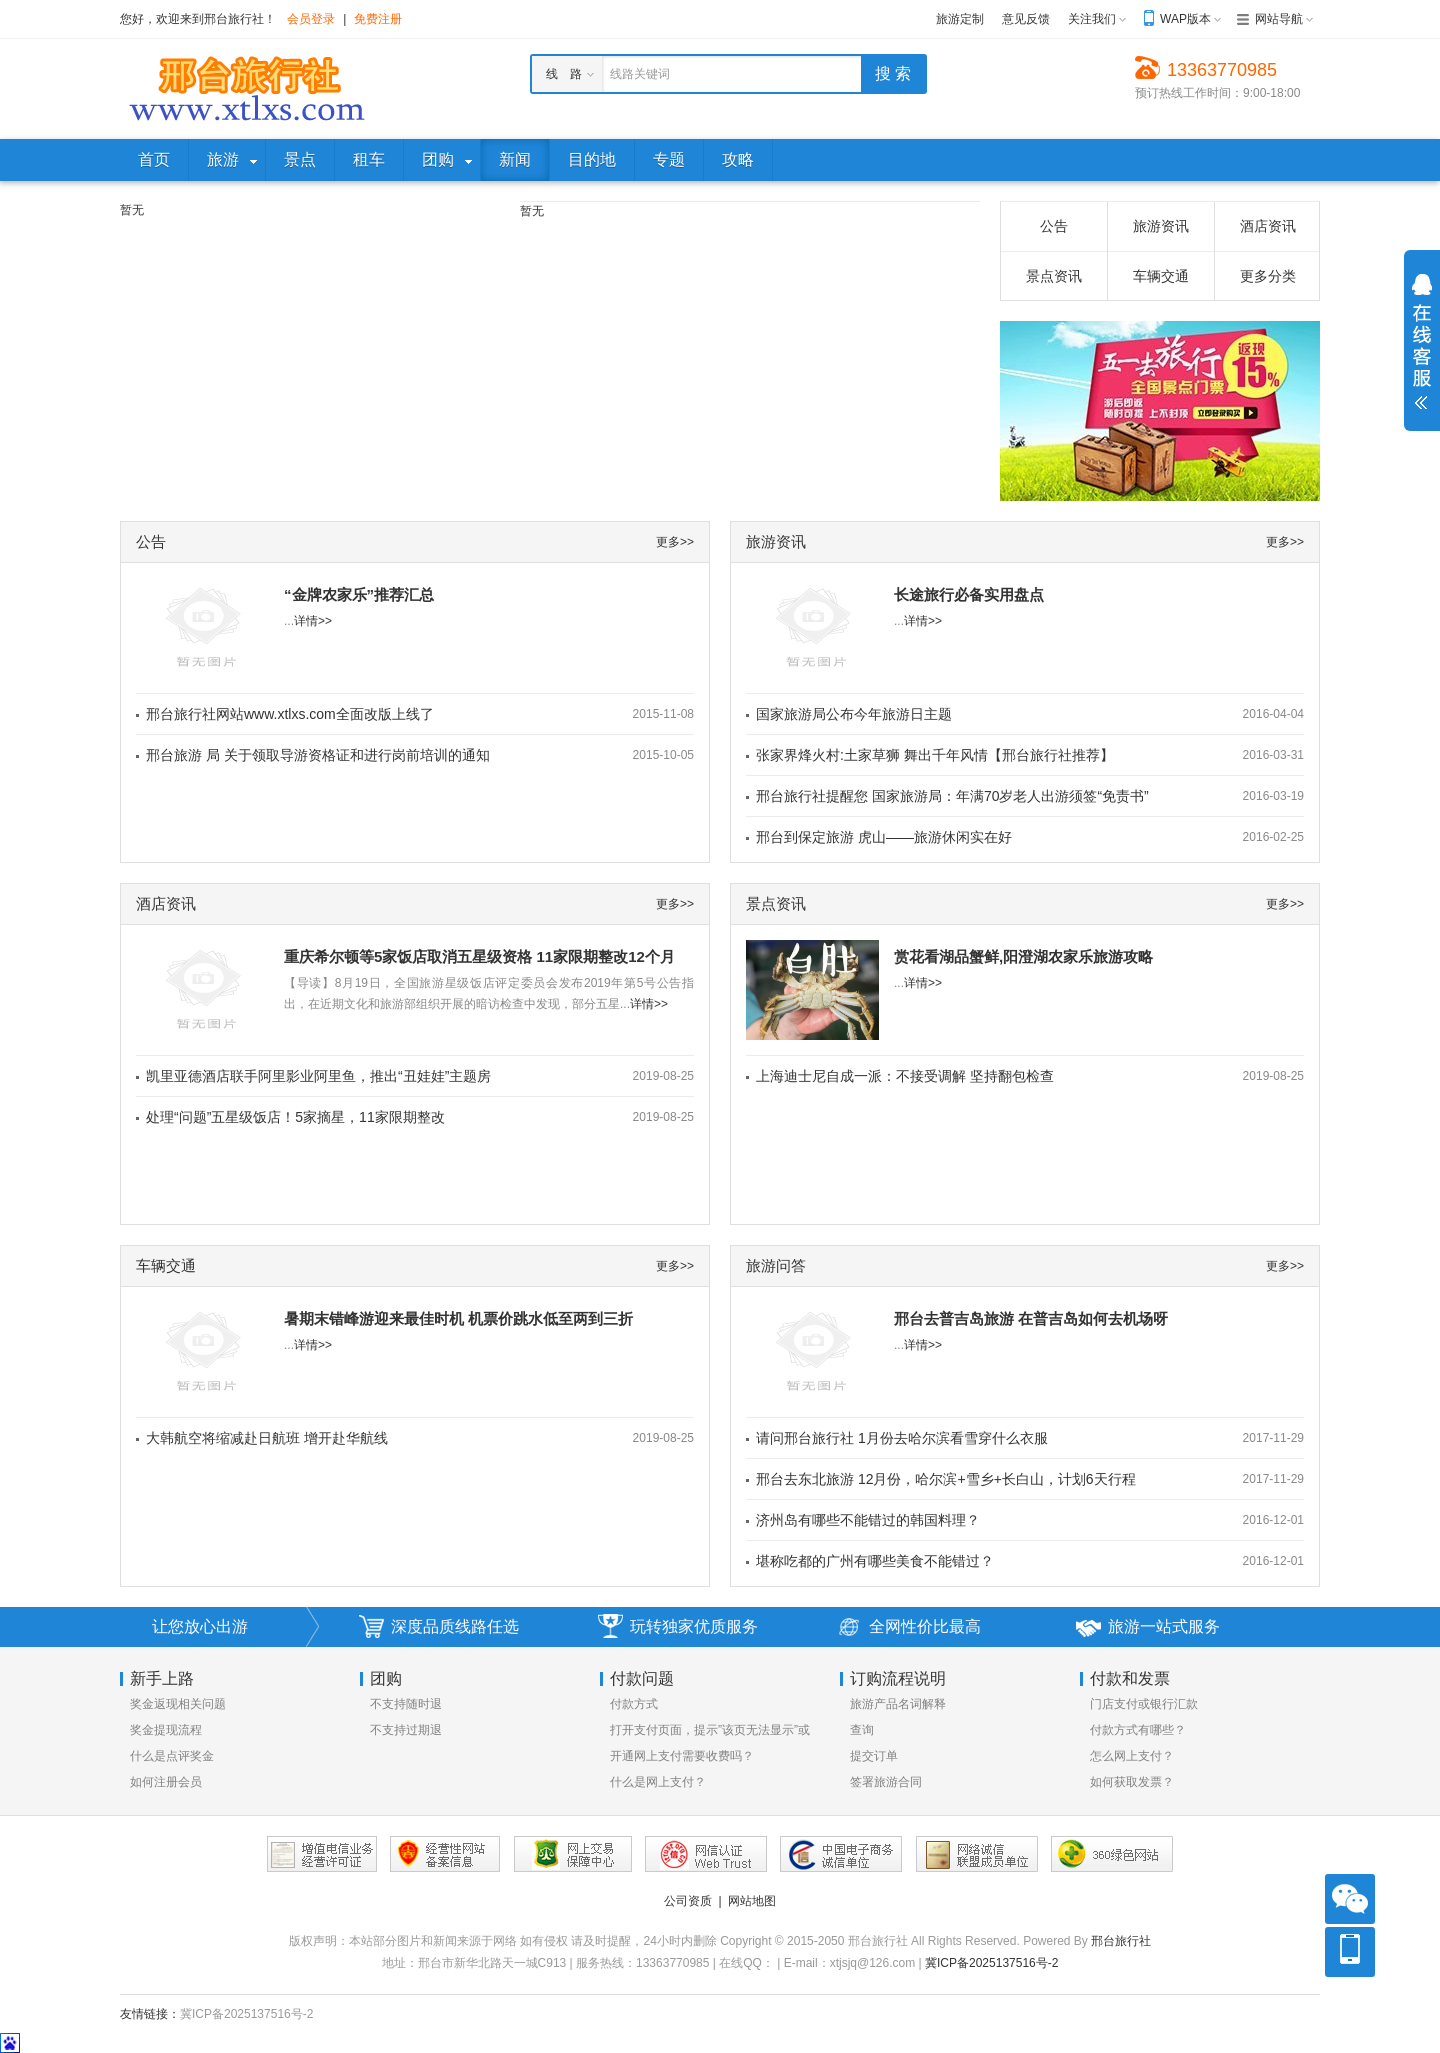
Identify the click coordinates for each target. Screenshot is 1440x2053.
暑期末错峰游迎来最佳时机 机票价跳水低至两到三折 (458, 1318)
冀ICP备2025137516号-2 (991, 1963)
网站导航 (1279, 19)
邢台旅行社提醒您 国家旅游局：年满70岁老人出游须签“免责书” (952, 796)
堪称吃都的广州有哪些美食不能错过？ (875, 1561)
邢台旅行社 (1121, 1941)
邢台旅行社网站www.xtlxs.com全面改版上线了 (290, 714)
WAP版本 (1185, 19)
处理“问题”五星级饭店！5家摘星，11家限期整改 (295, 1117)
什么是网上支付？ (658, 1782)
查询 (862, 1730)
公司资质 (688, 1901)
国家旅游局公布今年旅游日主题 (854, 714)
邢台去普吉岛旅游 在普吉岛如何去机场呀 (1031, 1318)
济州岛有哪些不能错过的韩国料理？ (868, 1520)
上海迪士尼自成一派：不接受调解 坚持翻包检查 (905, 1076)
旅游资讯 (1161, 226)
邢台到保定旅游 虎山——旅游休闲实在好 (884, 837)
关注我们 (1092, 19)
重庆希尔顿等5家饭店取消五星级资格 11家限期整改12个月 (479, 956)
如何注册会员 (166, 1782)
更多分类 (1268, 276)
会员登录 (311, 19)
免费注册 (378, 19)
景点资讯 (1054, 276)
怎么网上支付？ (1132, 1756)
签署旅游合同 (886, 1782)
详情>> (313, 621)
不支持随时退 (406, 1704)
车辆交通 (1161, 276)
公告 (1054, 226)
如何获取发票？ (1132, 1782)
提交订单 (874, 1756)
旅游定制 (960, 19)
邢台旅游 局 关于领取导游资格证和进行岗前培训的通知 (318, 755)
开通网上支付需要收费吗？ (682, 1756)
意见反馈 (1026, 19)
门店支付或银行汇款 (1144, 1704)
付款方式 (634, 1704)
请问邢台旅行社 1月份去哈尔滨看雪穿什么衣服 (902, 1438)
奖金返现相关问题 (178, 1704)
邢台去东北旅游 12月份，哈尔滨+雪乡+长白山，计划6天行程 (946, 1479)
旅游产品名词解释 (898, 1704)
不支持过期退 (406, 1730)
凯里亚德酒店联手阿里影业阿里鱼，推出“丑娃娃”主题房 (318, 1076)
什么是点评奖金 (172, 1756)
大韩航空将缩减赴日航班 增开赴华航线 (267, 1438)
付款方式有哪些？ (1138, 1730)
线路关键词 (640, 74)
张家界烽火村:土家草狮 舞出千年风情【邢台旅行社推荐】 (935, 755)
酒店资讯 (1268, 226)
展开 (1422, 342)
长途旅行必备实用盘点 (969, 594)
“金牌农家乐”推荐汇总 (359, 594)
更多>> (675, 542)
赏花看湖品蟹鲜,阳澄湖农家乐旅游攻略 (1023, 956)
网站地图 (752, 1901)
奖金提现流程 (166, 1730)
